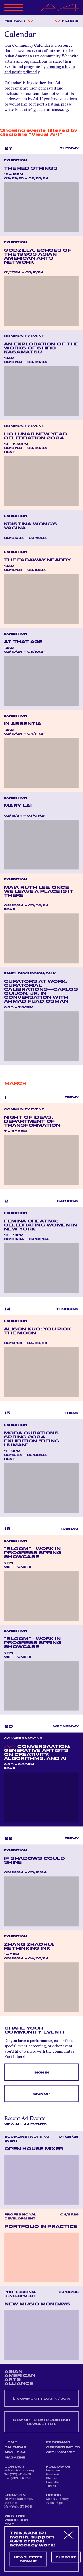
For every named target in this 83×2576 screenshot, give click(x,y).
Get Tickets (17, 1566)
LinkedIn (52, 2482)
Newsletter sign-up (28, 2559)
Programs (58, 2442)
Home (10, 2442)
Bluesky (51, 2478)
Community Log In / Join (41, 2398)
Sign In (41, 2072)
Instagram (53, 2470)
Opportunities (63, 2447)
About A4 (15, 2452)
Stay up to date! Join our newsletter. (41, 2422)
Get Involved (60, 2452)
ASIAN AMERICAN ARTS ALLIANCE (19, 2378)
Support (66, 2557)
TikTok (51, 2486)
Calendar (15, 2447)
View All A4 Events (25, 2124)
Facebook (53, 2474)
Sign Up (41, 2094)
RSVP (9, 452)
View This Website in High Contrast (16, 2521)
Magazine (14, 2457)
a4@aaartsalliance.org (48, 110)
